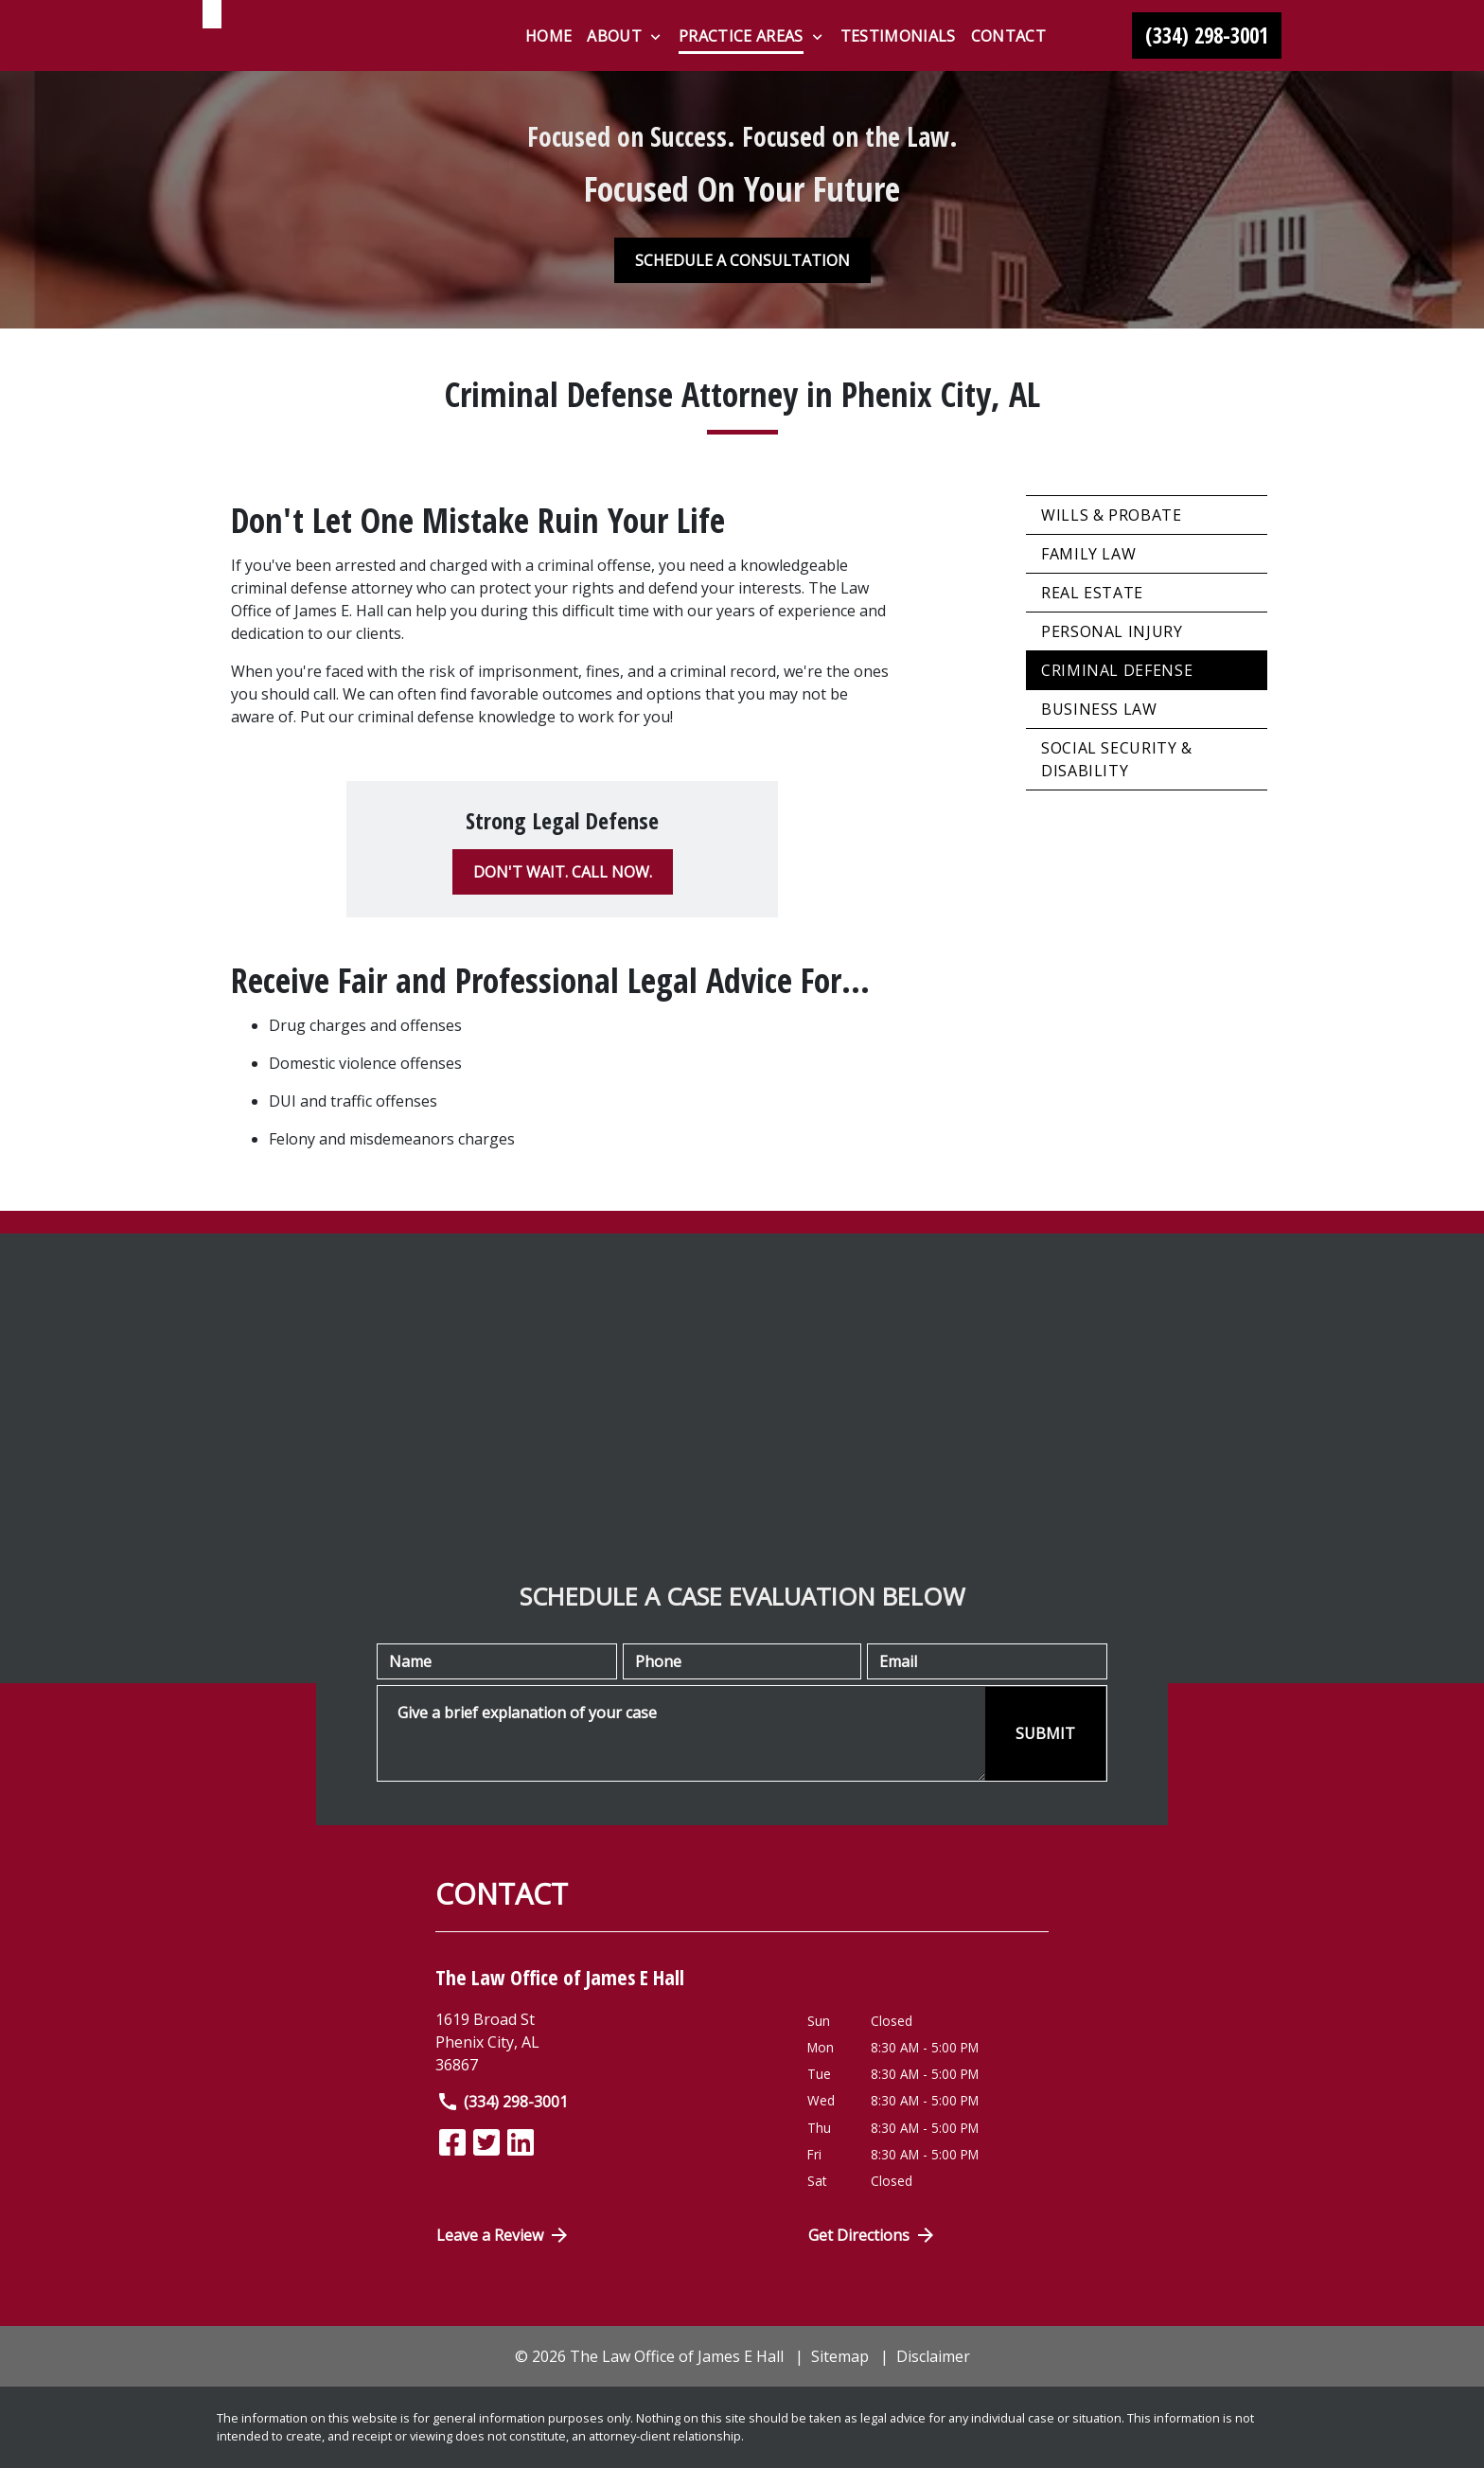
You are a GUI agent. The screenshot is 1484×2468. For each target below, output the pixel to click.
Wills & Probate (1111, 515)
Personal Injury (1112, 631)
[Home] (548, 36)
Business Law (1099, 709)
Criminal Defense (1116, 670)
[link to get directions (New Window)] (607, 2042)
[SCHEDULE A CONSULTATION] (742, 260)
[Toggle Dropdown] (655, 37)
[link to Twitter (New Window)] (486, 2142)
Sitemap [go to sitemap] (840, 2356)
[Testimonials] (898, 36)
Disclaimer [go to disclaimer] (933, 2356)
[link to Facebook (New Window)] (452, 2142)
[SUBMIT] (1045, 1734)
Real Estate (1092, 592)
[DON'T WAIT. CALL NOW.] (562, 872)
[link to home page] (321, 50)
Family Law (1088, 553)
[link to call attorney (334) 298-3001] (1206, 36)
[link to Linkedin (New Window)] (520, 2142)
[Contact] (1008, 36)
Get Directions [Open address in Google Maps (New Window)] (872, 2235)
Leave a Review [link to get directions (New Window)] (503, 2235)
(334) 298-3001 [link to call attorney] (502, 2101)
